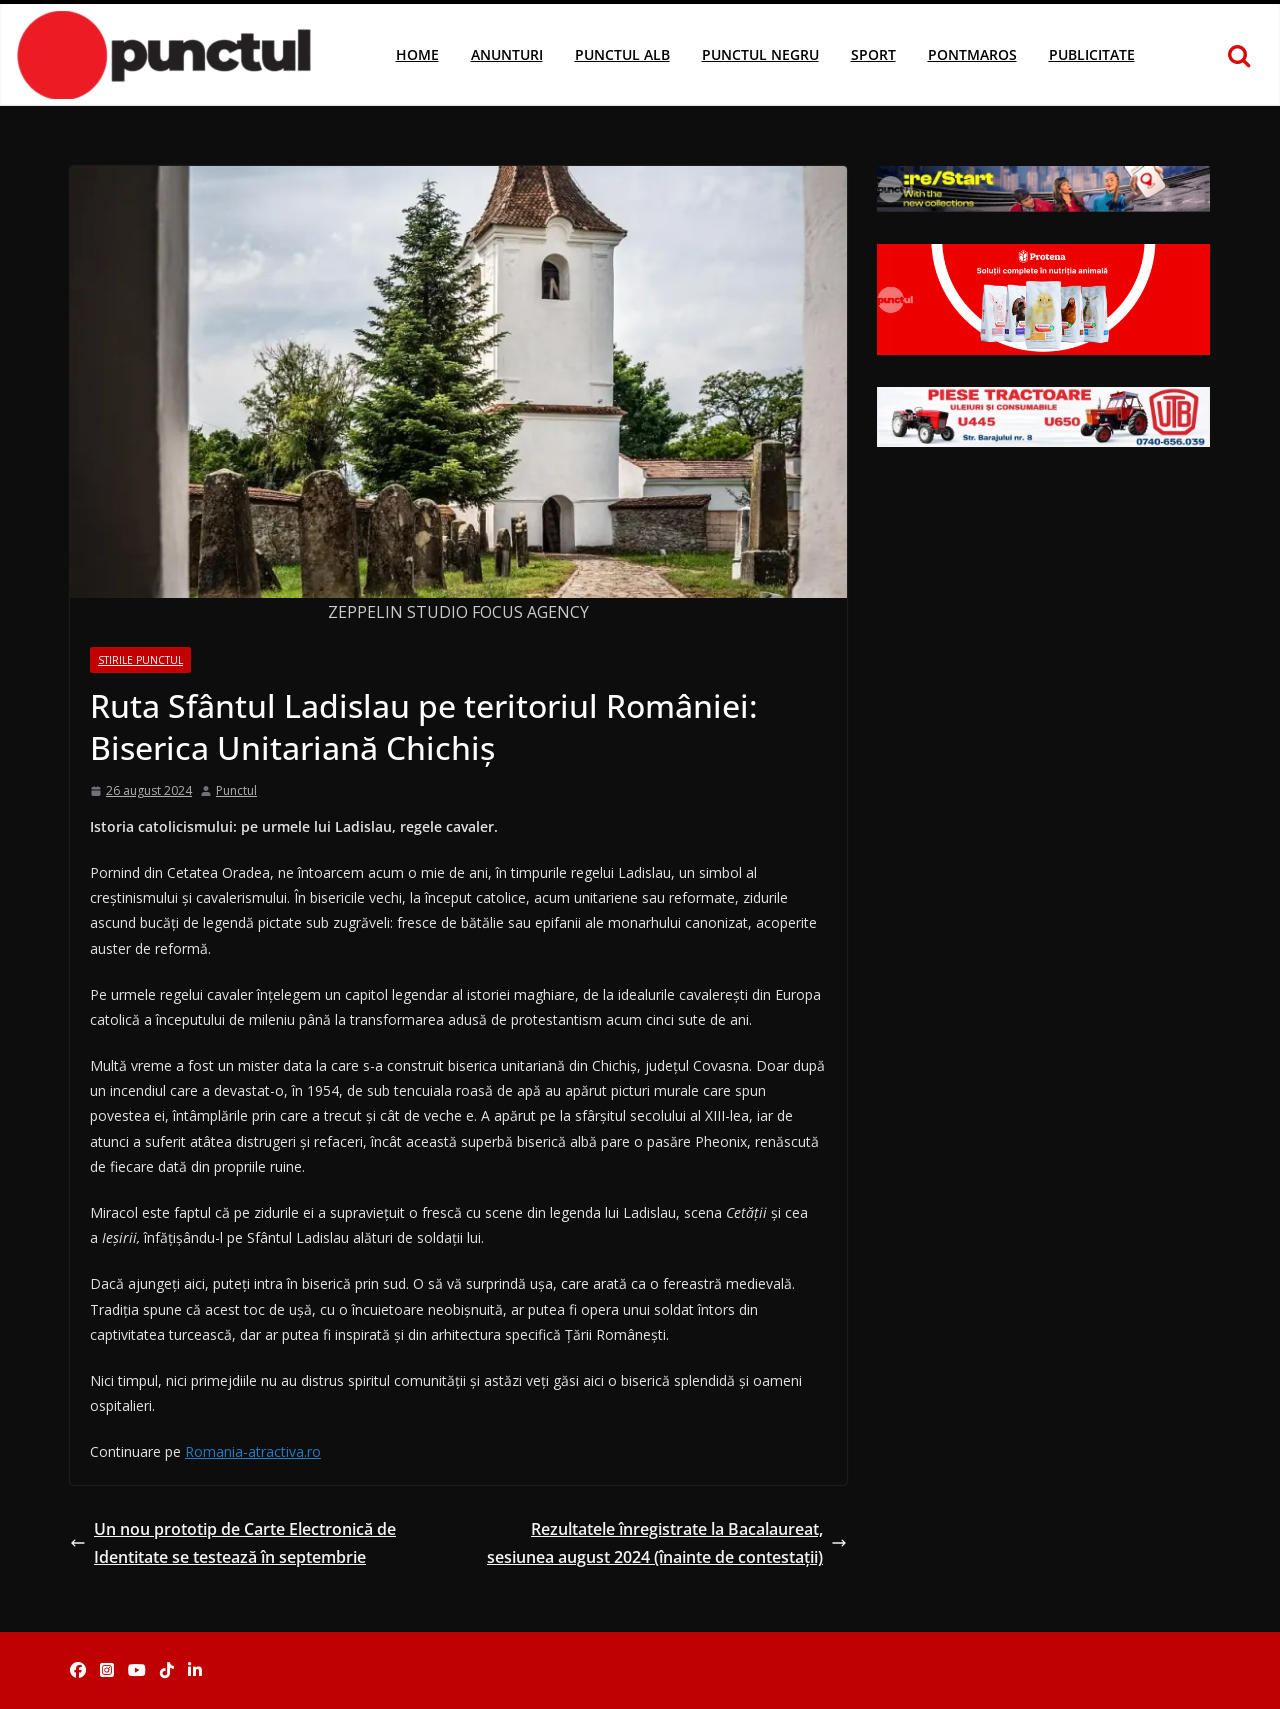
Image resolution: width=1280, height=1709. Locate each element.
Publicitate (1092, 54)
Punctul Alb (622, 54)
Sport (873, 54)
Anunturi (507, 54)
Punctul (236, 790)
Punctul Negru (760, 54)
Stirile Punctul (140, 660)
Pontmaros (972, 54)
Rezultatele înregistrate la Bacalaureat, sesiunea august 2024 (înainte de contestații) (667, 1543)
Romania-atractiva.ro (253, 1451)
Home (417, 54)
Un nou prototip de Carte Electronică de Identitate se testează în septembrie (233, 1543)
